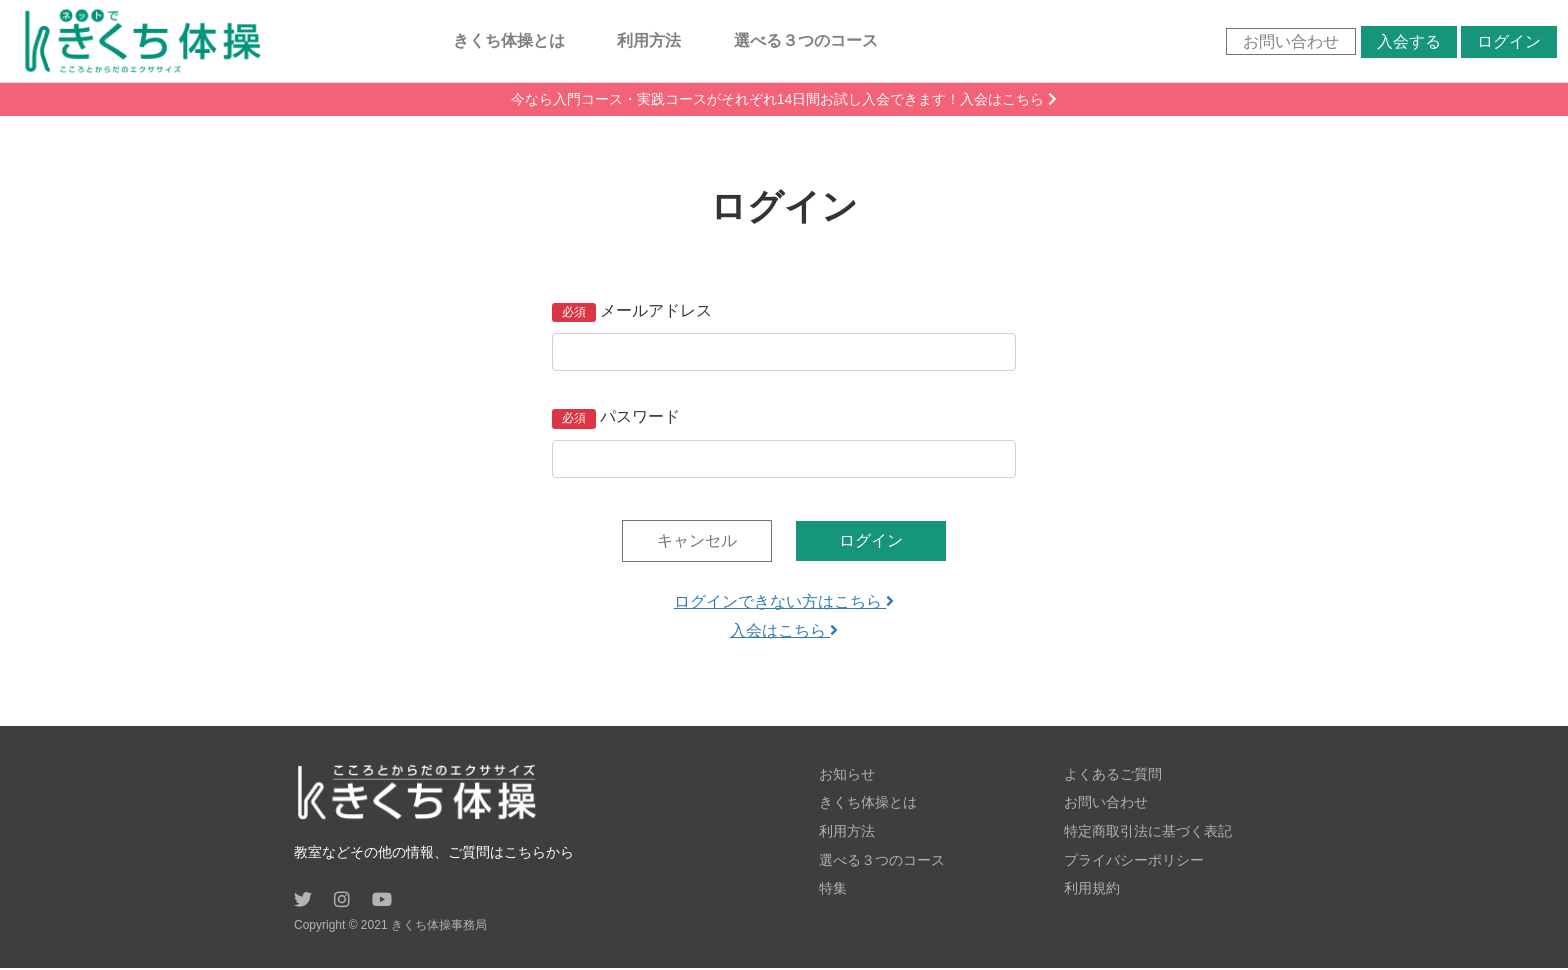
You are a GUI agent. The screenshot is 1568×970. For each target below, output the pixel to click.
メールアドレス (656, 312)
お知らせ (847, 776)
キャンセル (697, 542)
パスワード (640, 418)
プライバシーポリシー (1134, 860)
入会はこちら (784, 632)
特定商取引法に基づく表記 (1148, 832)
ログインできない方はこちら (784, 603)
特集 (833, 888)
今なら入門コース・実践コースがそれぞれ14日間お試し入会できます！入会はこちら (784, 101)
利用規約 (1092, 888)
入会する (1405, 42)
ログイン (1505, 42)
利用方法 (651, 41)
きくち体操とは (511, 41)
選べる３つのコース (808, 41)
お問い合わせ (1287, 42)
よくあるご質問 (1113, 776)
